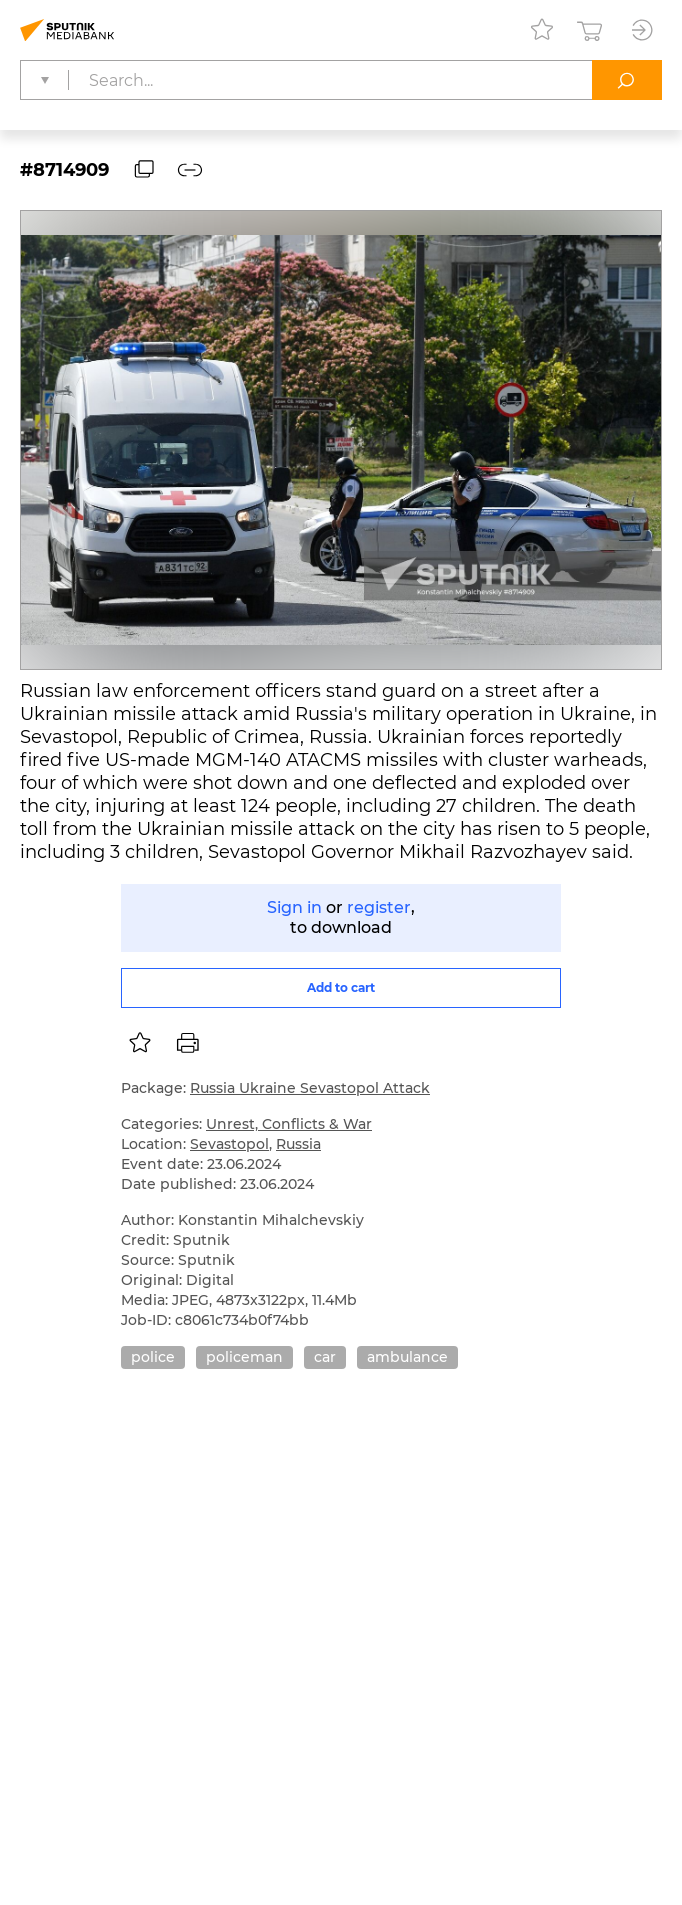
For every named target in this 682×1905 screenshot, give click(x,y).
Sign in (294, 907)
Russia (298, 1144)
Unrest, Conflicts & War (289, 1124)
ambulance (407, 1357)
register (379, 907)
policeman (244, 1357)
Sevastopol (229, 1144)
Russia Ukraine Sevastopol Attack (310, 1088)
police (153, 1357)
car (325, 1357)
